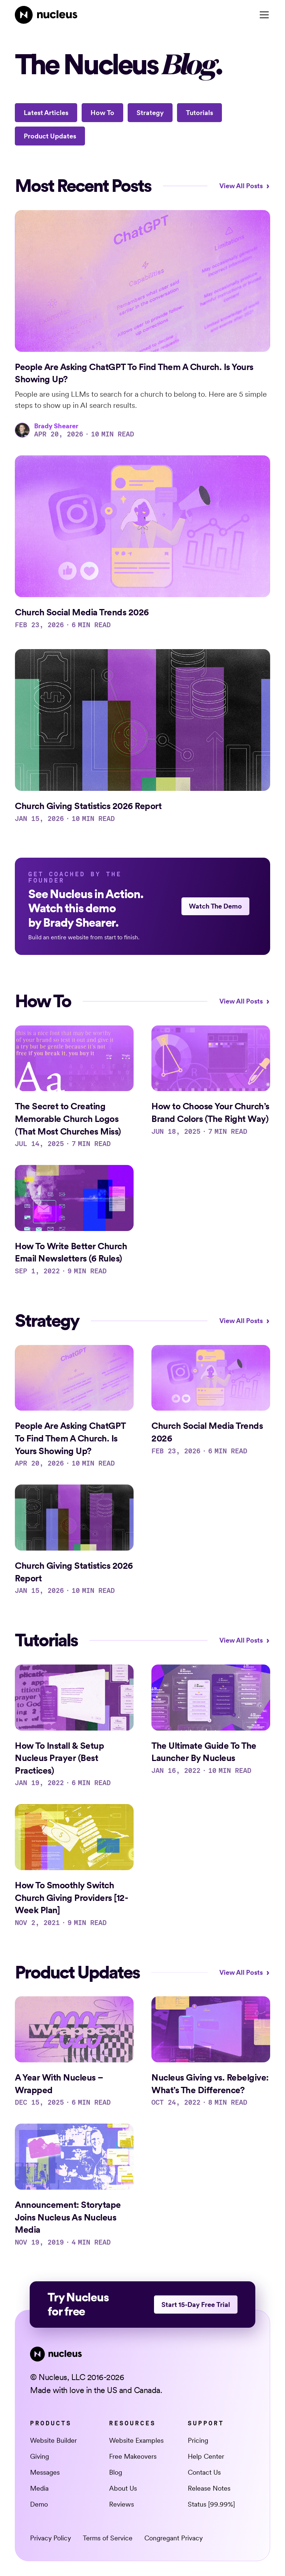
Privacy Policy (50, 2538)
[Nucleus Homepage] (46, 15)
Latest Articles (46, 112)
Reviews (121, 2504)
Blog (115, 2472)
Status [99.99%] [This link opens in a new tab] (211, 2504)
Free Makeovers (133, 2456)
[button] (262, 15)
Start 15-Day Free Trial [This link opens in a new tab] (195, 2304)
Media (39, 2488)
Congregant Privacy (173, 2538)
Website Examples (136, 2440)
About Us (123, 2488)
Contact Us (204, 2472)
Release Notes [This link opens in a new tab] (209, 2488)
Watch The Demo (215, 906)
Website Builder (53, 2440)
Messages (45, 2472)
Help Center (206, 2456)
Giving (39, 2456)
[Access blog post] (142, 324)
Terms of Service (107, 2538)
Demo (39, 2504)
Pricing (198, 2440)
